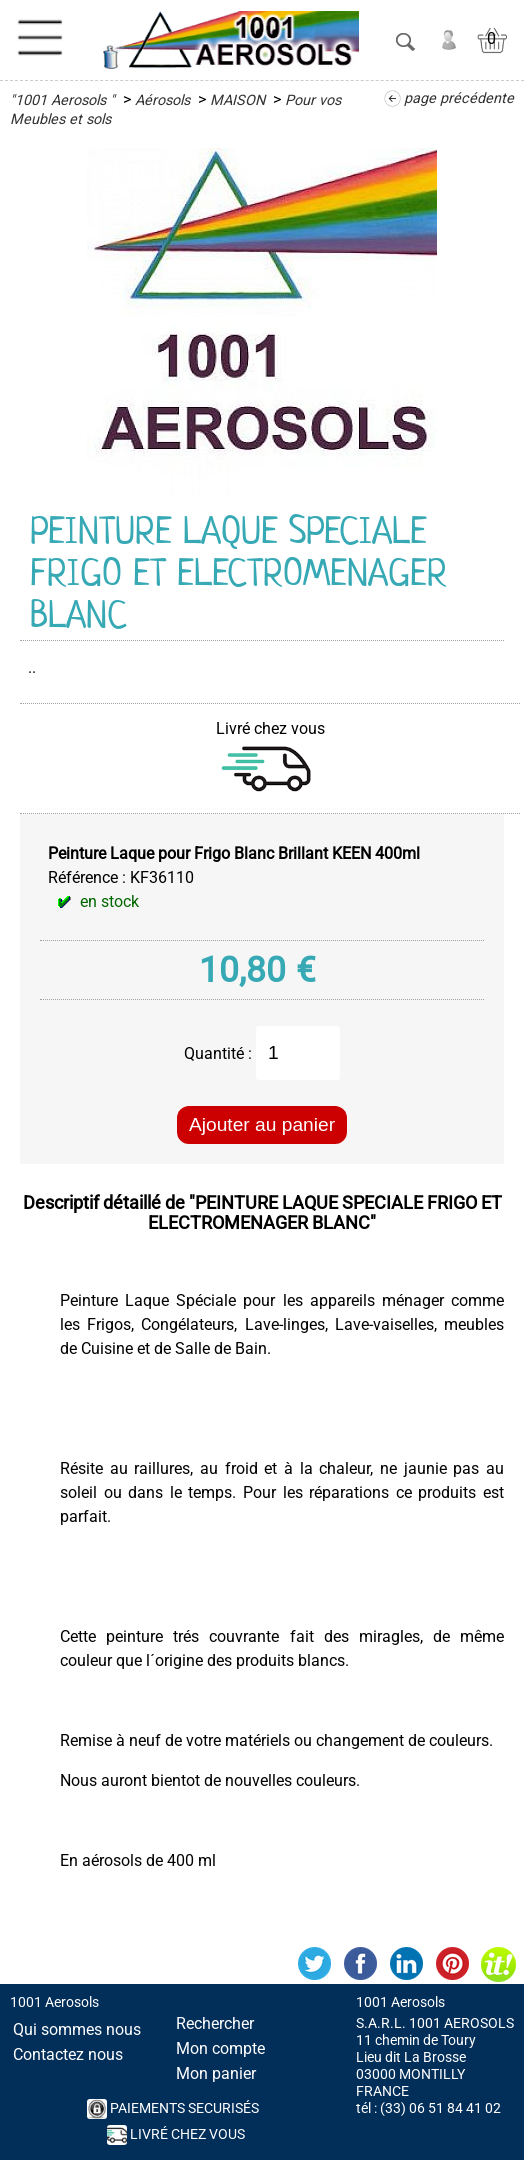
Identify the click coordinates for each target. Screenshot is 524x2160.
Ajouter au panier (262, 1124)
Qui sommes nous (77, 2029)
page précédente (459, 98)
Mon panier (216, 2073)
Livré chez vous (176, 2135)
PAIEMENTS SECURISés (173, 2109)
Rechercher (215, 2023)
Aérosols (162, 100)
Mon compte (220, 2048)
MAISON (237, 100)
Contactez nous (68, 2054)
